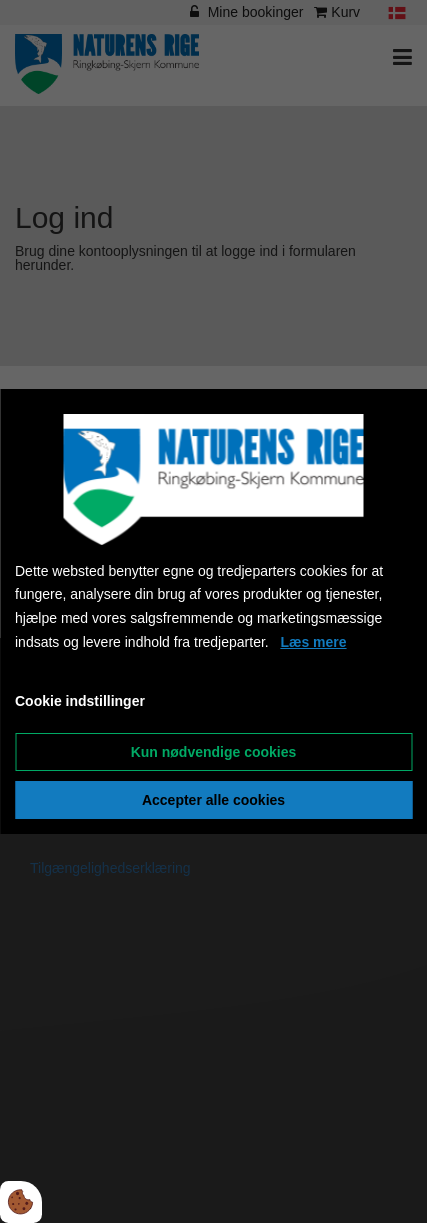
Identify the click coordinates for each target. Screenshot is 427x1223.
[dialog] (213, 612)
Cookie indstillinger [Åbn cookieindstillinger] (80, 701)
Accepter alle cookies (213, 800)
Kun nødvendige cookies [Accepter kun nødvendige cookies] (214, 752)
